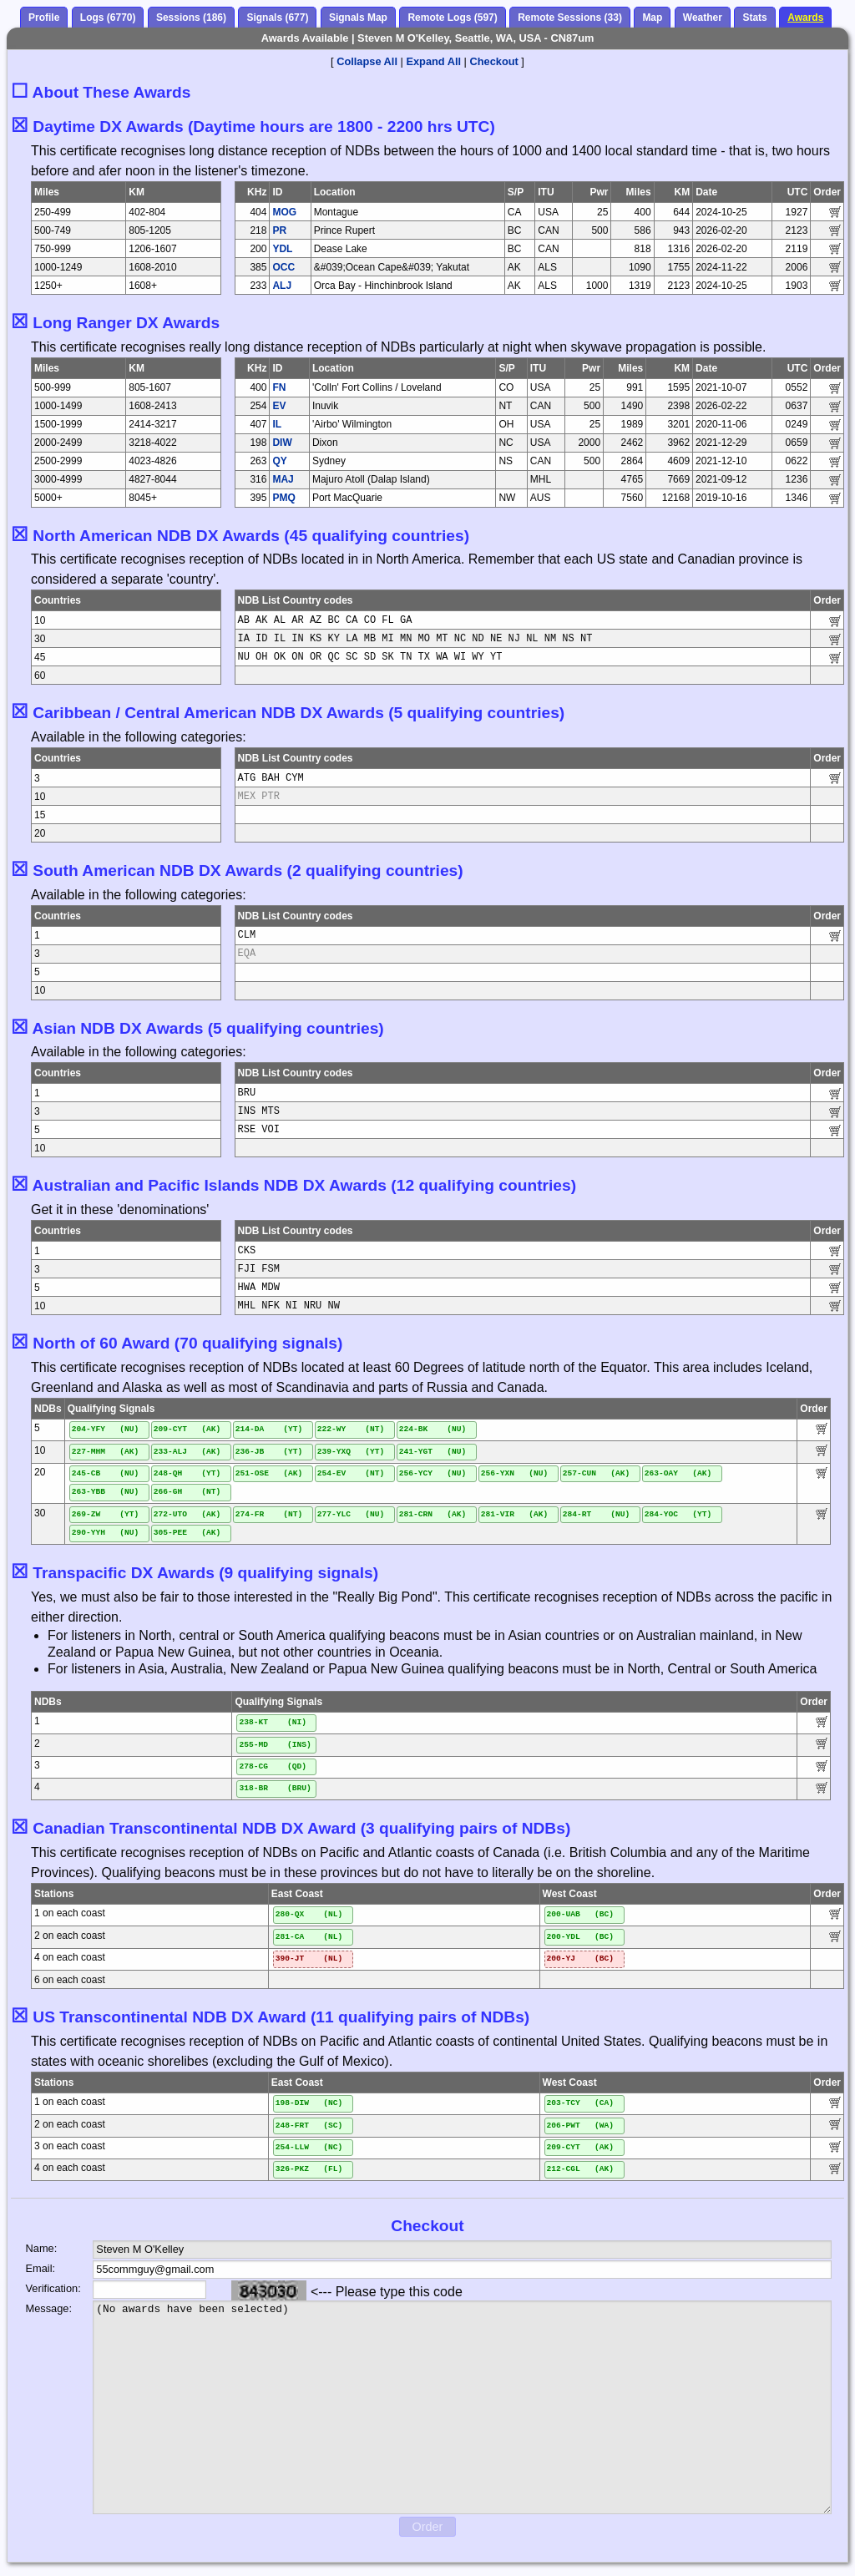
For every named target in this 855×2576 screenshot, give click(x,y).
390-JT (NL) (309, 1958)
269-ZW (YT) (105, 1514)
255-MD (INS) (275, 1744)
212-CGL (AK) (581, 2169)
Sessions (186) (191, 17)
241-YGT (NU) (433, 1451)
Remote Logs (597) (452, 17)
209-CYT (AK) (187, 1429)
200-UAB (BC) (581, 1914)
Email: (41, 2268)
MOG (284, 212)
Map (652, 17)
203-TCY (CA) (581, 2103)
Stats (754, 17)
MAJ (282, 479)
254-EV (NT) (351, 1473)
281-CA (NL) (309, 1936)
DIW (281, 442)
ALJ (281, 285)
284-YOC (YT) (678, 1514)
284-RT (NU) (596, 1514)
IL (276, 424)
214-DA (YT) (269, 1429)
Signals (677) (277, 17)
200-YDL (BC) (581, 1936)
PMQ (283, 498)
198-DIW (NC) (309, 2103)
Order (427, 2526)
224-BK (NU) (433, 1429)
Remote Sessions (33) (570, 17)
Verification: (46, 2288)
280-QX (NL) (309, 1914)
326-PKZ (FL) (309, 2169)
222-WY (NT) (351, 1429)
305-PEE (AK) (187, 1532)
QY (279, 461)
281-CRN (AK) (433, 1514)
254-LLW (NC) (309, 2147)
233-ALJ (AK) (187, 1451)
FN (279, 387)
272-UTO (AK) (187, 1514)
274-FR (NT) (269, 1514)
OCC (283, 267)
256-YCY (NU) (433, 1473)
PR (279, 230)
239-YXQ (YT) (351, 1451)
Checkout (494, 61)
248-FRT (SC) (309, 2125)
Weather (702, 17)
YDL (282, 249)
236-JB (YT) (269, 1451)
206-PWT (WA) (581, 2125)
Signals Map (358, 17)
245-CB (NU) (105, 1473)
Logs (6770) (108, 17)
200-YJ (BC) (581, 1958)
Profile (43, 17)
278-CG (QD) (272, 1766)
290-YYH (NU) (105, 1532)
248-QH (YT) (187, 1473)
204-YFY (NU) (105, 1429)
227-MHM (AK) (105, 1451)
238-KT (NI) (272, 1722)
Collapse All (366, 61)
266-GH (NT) (187, 1491)
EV (279, 406)
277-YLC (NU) (351, 1514)
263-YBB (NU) (105, 1491)
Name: (42, 2248)
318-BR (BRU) (275, 1788)
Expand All (433, 61)
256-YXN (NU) (515, 1473)
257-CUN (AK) (596, 1473)
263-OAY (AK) (678, 1473)
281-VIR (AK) (515, 1514)
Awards (805, 17)
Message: (46, 2308)
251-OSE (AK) (269, 1473)
